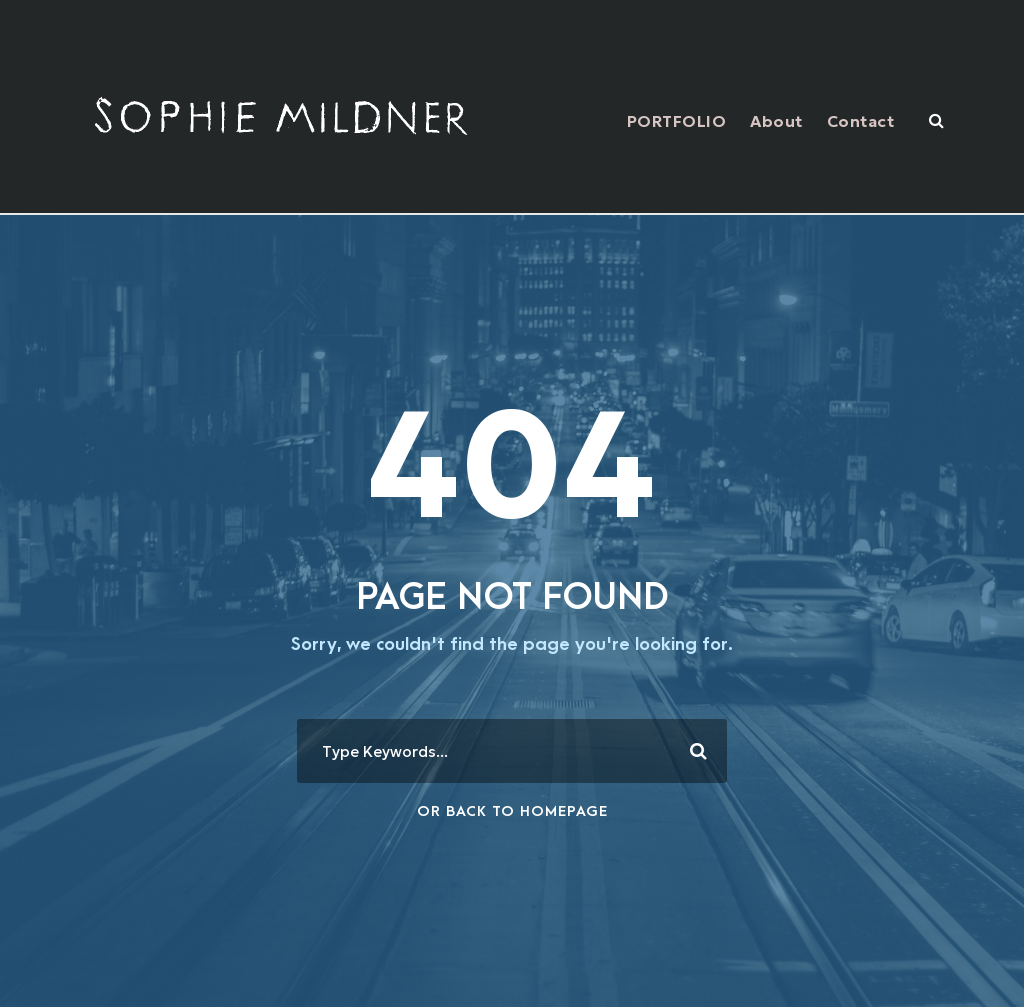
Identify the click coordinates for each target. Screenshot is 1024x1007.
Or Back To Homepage (512, 811)
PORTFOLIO (677, 121)
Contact (861, 121)
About (776, 121)
